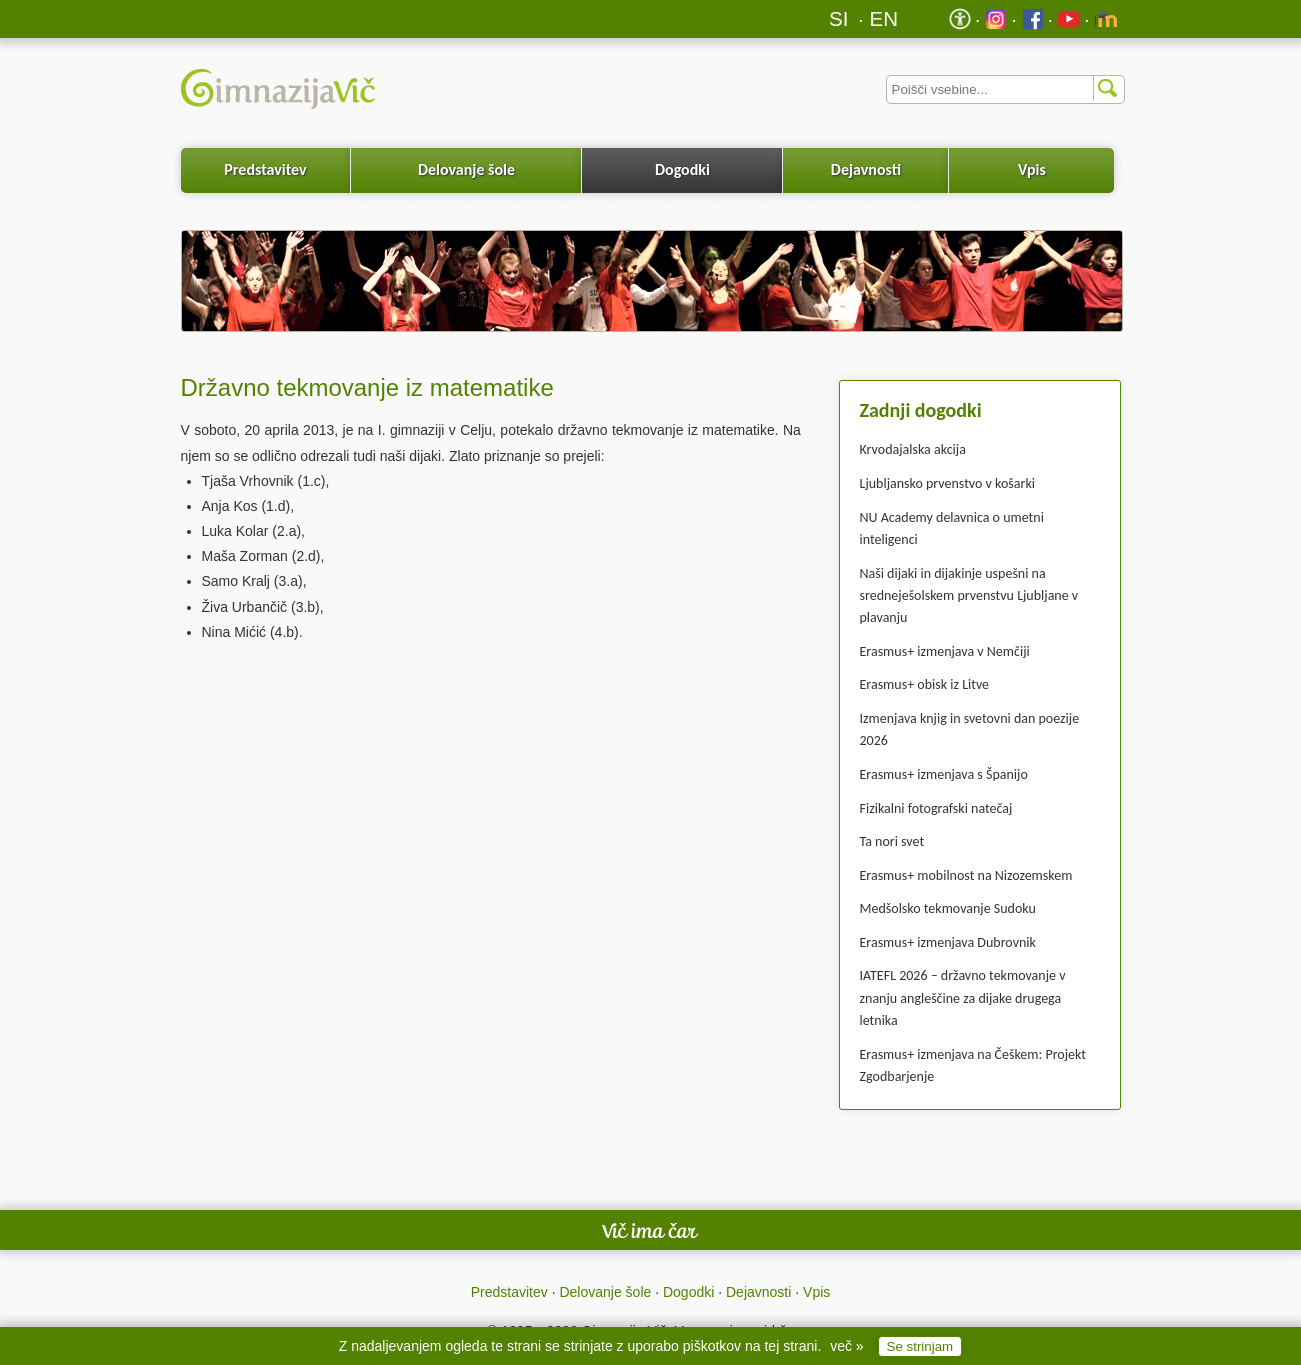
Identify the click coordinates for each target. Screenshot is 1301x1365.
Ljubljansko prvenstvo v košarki (948, 483)
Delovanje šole (466, 169)
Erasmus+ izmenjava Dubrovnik (948, 942)
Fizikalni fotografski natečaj (936, 808)
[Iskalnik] (1005, 89)
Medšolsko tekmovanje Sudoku (948, 908)
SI (838, 18)
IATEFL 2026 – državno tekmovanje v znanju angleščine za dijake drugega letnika (963, 998)
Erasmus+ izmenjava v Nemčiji (945, 651)
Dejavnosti (866, 169)
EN (884, 18)
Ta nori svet (892, 841)
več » (846, 1346)
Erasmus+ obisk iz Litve (925, 684)
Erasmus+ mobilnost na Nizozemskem (966, 875)
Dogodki (682, 169)
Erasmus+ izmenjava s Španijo (944, 774)
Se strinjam (920, 1346)
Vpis (1032, 169)
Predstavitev (265, 169)
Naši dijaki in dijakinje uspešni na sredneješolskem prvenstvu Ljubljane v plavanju (969, 596)
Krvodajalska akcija (913, 449)
